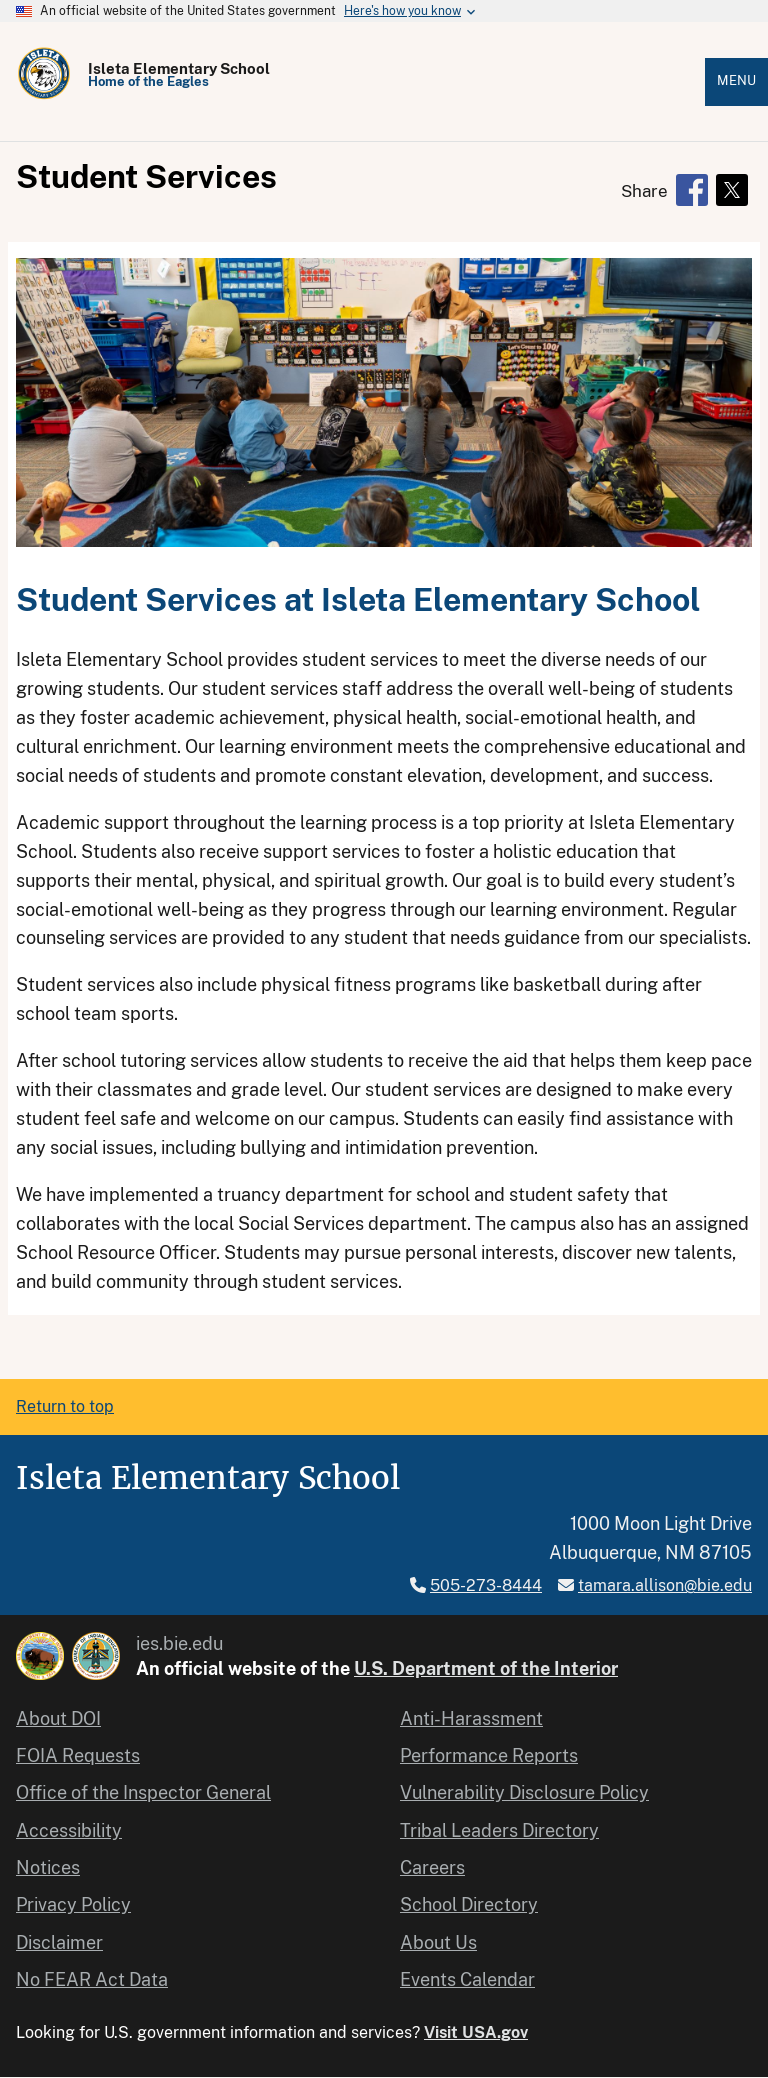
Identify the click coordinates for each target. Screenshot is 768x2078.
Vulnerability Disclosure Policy (524, 1792)
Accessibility (69, 1830)
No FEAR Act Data (92, 1979)
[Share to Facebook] (692, 190)
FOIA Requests (78, 1755)
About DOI (58, 1718)
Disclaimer (59, 1942)
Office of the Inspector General (143, 1792)
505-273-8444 (486, 1585)
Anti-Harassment (471, 1718)
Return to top (65, 1406)
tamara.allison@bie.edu (665, 1585)
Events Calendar (467, 1979)
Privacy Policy (73, 1904)
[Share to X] (732, 190)
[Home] (44, 95)
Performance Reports (489, 1755)
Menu (736, 80)
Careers (432, 1867)
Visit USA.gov (476, 2032)
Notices (48, 1867)
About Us (438, 1942)
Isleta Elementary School (179, 68)
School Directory (469, 1904)
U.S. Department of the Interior (486, 1668)
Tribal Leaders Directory (499, 1830)
